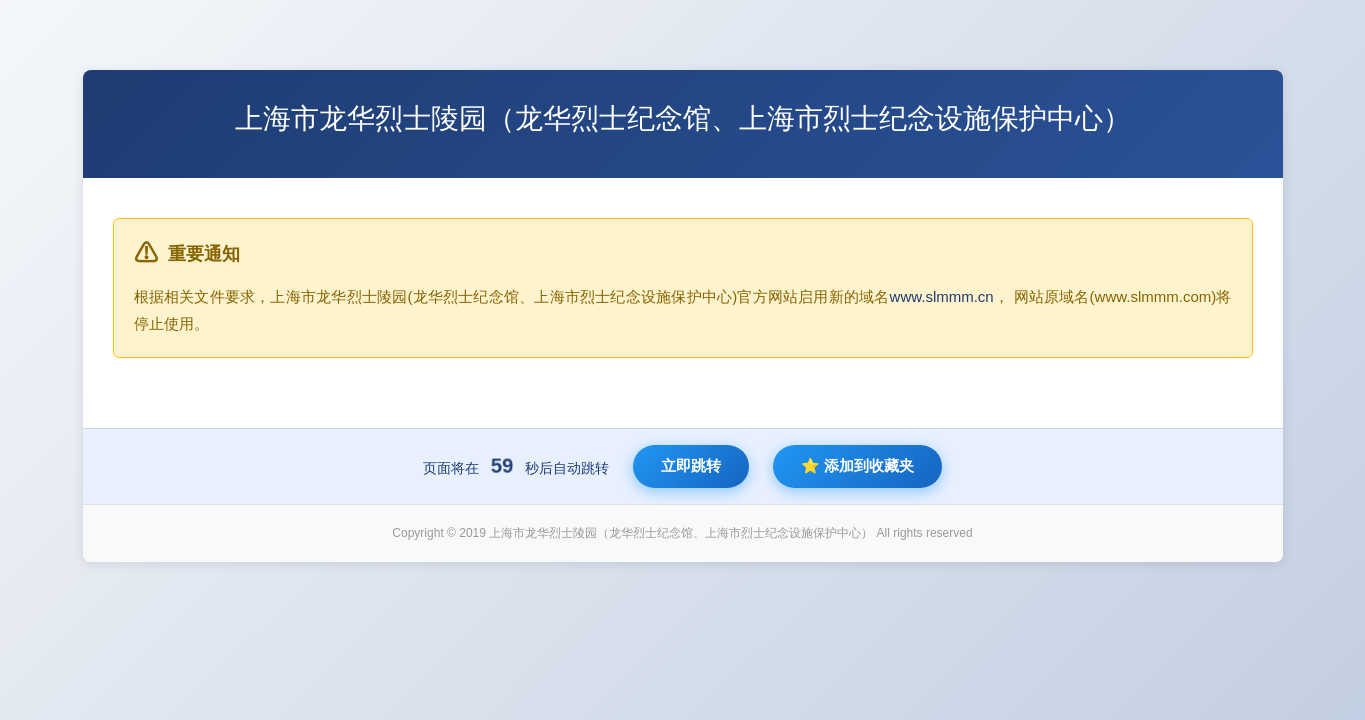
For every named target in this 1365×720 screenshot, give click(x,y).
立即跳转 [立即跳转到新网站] (691, 465)
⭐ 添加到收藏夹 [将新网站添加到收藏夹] (857, 465)
